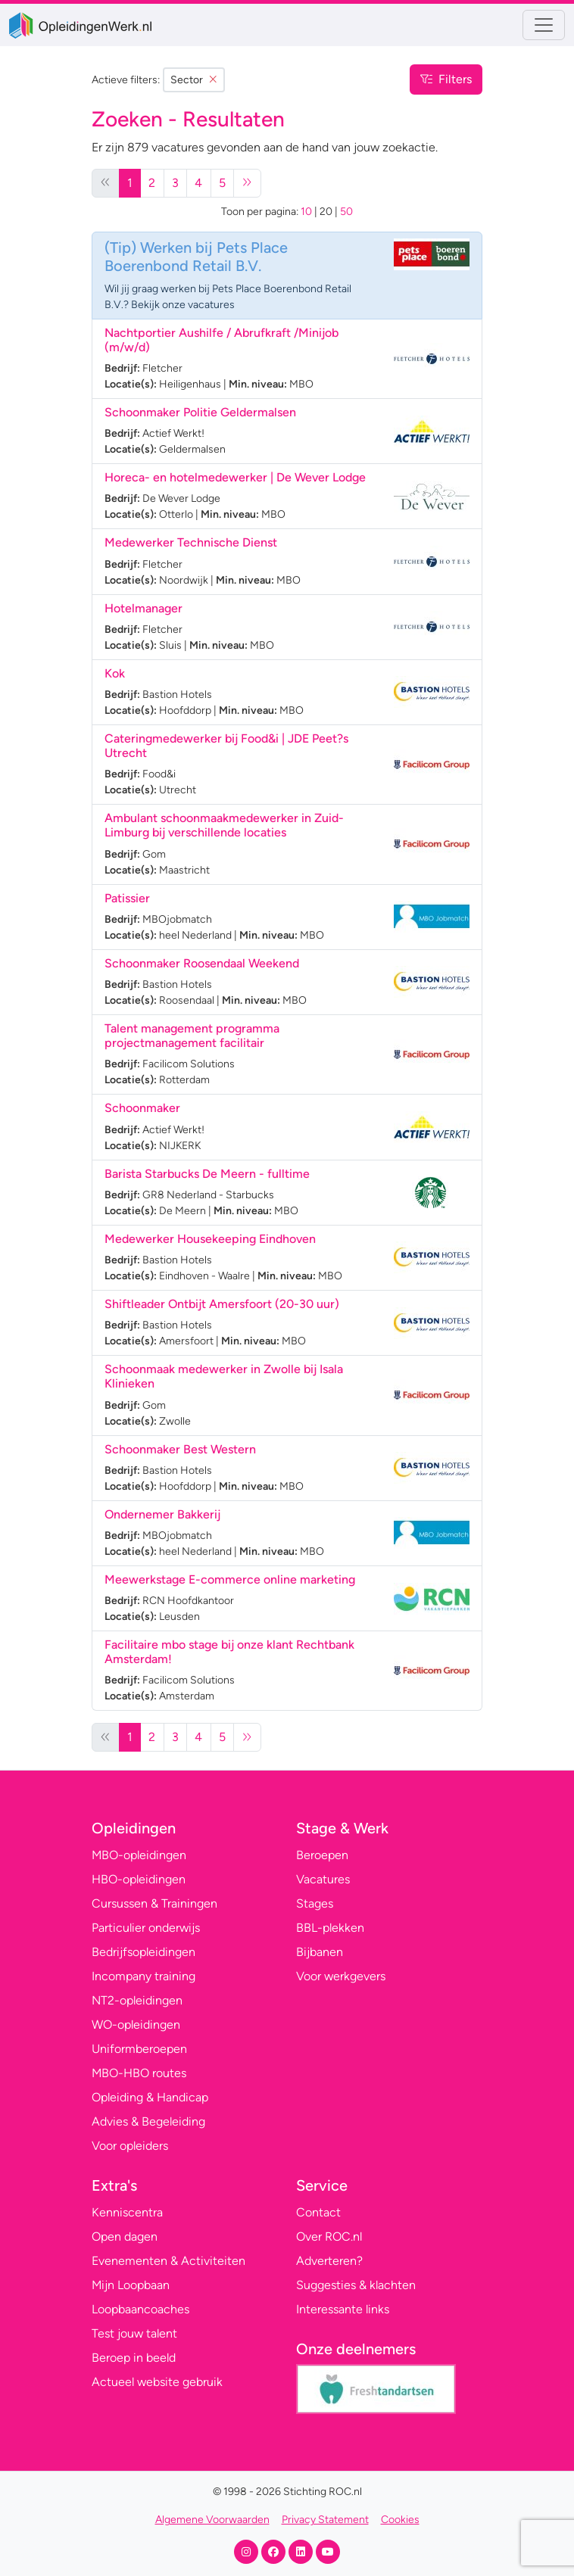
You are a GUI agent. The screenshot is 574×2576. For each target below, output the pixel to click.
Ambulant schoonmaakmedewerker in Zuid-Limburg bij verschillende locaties (224, 825)
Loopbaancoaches (140, 2309)
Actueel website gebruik (157, 2382)
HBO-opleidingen (139, 1879)
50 (346, 211)
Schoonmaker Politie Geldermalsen (200, 412)
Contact (318, 2212)
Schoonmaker (142, 1108)
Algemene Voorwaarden (212, 2519)
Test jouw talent (134, 2333)
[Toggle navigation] (544, 25)
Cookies (400, 2519)
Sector (193, 79)
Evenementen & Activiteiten (168, 2261)
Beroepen (322, 1855)
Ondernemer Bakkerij (162, 1514)
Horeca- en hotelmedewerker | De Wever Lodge (235, 477)
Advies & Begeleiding (148, 2121)
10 (306, 211)
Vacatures (323, 1879)
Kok (115, 673)
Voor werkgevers (340, 1976)
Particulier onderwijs (146, 1927)
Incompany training (143, 1976)
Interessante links (342, 2309)
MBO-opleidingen (139, 1855)
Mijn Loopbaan (131, 2285)
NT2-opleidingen (137, 2000)
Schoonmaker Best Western (180, 1449)
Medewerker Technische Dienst (191, 542)
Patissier (127, 898)
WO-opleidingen (136, 2024)
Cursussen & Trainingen (154, 1903)
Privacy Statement (325, 2519)
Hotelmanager (143, 608)
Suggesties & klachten (356, 2285)
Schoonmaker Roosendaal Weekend (202, 963)
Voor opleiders (130, 2145)
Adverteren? (329, 2261)
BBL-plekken (330, 1927)
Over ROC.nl (329, 2236)
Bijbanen (319, 1952)
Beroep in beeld (134, 2357)
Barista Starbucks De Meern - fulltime (207, 1174)
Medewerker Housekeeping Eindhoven (210, 1239)
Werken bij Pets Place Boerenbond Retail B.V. (196, 256)
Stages (314, 1903)
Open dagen (125, 2236)
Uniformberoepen (139, 2049)
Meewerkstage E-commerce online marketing (230, 1579)
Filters (446, 79)
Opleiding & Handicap (150, 2097)
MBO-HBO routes (139, 2073)
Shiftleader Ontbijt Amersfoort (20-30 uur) (222, 1304)
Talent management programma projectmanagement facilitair (192, 1035)
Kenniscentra (127, 2212)
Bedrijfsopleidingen (143, 1952)
